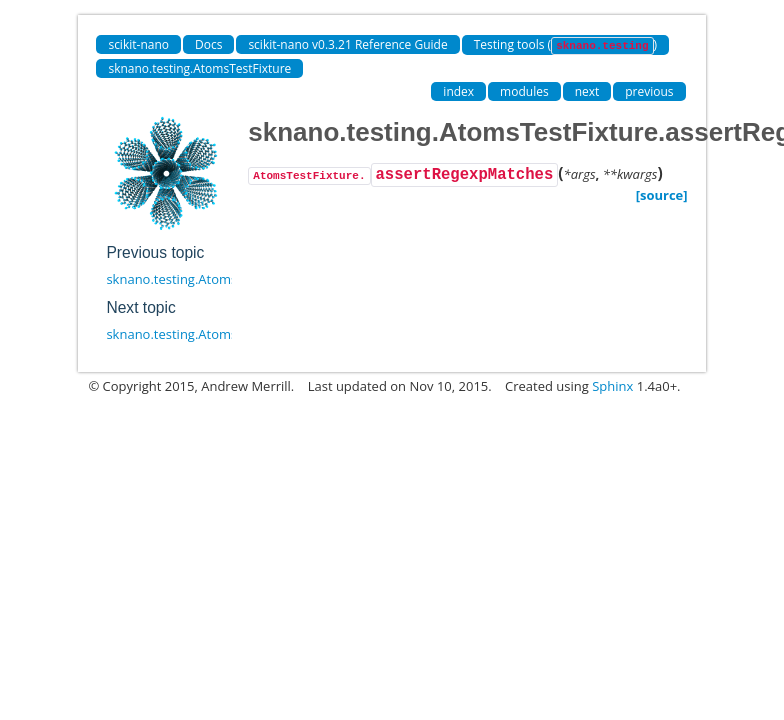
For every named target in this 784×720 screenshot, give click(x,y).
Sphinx (612, 386)
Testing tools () (565, 45)
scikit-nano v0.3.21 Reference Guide (347, 44)
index (458, 91)
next (587, 91)
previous (649, 91)
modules (524, 91)
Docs (208, 44)
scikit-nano (138, 44)
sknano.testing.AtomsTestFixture (199, 68)
